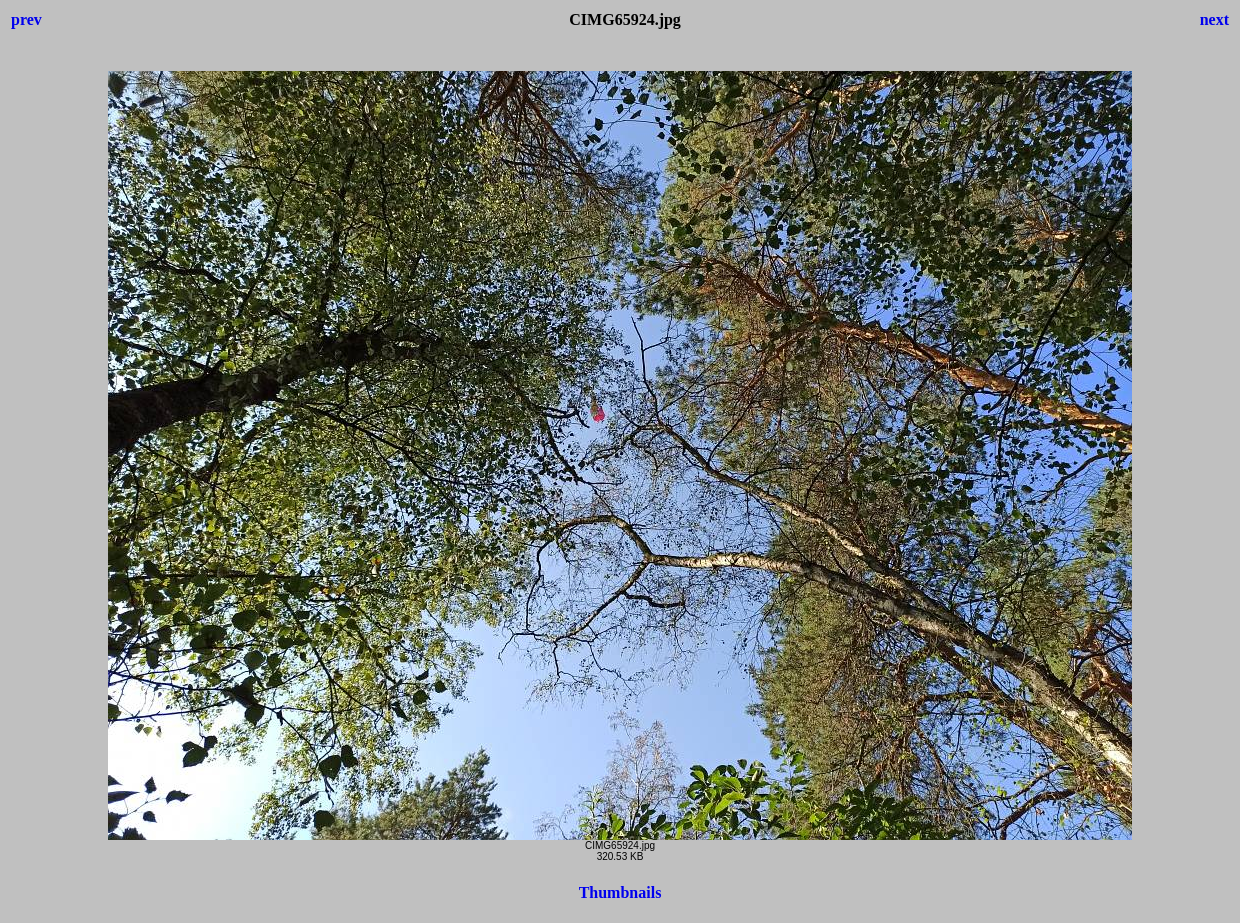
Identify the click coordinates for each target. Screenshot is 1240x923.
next (1214, 19)
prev (26, 19)
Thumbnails (620, 892)
